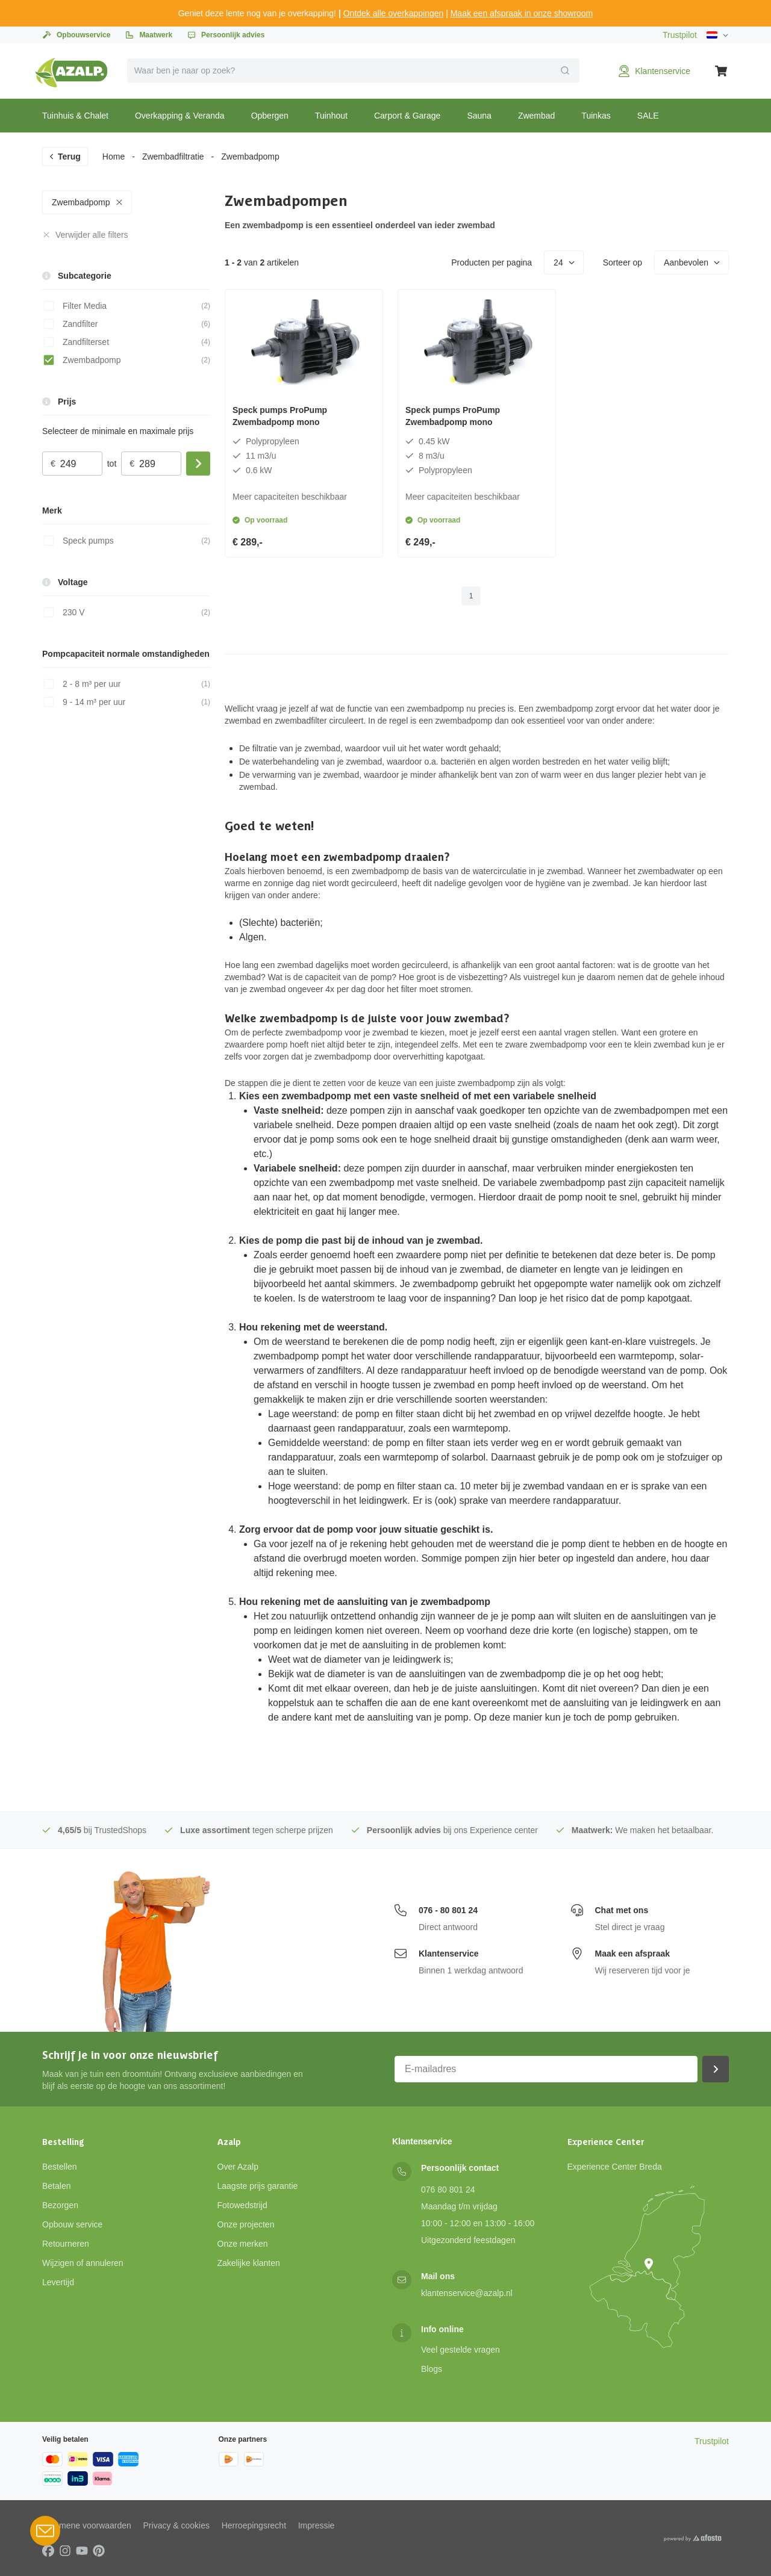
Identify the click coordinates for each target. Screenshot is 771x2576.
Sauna (479, 115)
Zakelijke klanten (248, 2263)
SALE (648, 115)
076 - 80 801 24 (448, 1910)
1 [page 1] (471, 596)
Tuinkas (596, 115)
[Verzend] (565, 70)
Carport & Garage (407, 115)
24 (564, 262)
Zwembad (536, 115)
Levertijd (58, 2282)
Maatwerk (148, 35)
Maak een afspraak (632, 1953)
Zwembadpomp (87, 202)
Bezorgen (60, 2205)
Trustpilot (680, 35)
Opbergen (270, 115)
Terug (64, 156)
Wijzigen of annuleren (82, 2263)
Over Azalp (237, 2166)
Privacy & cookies (176, 2525)
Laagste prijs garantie (257, 2186)
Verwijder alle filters (85, 235)
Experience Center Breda (614, 2166)
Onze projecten (246, 2224)
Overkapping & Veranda (180, 115)
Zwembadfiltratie (173, 156)
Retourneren (65, 2244)
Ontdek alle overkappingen (393, 13)
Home (113, 156)
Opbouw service (72, 2224)
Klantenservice (449, 1953)
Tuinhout (331, 115)
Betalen (56, 2186)
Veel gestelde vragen (460, 2349)
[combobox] (353, 70)
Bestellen (59, 2166)
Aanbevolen (692, 262)
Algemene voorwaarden (86, 2525)
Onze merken (242, 2244)
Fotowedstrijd (242, 2205)
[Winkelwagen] (722, 71)
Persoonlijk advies (225, 35)
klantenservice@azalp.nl (467, 2293)
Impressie (316, 2525)
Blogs (431, 2369)
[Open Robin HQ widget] (45, 2531)
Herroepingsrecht (254, 2525)
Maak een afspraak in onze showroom (522, 13)
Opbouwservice (76, 35)
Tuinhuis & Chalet (75, 115)
